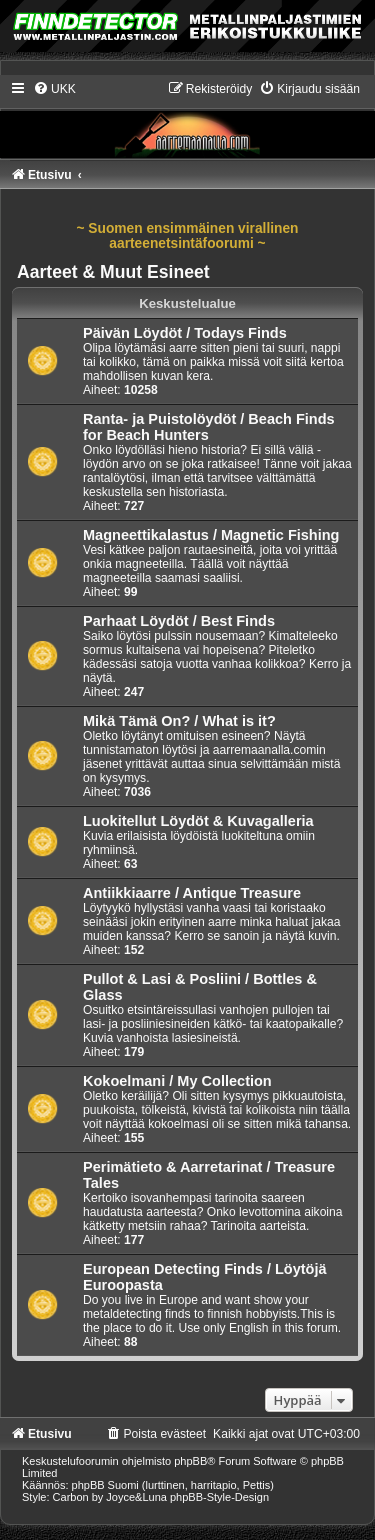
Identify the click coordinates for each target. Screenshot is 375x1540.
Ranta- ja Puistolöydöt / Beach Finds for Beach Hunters (209, 427)
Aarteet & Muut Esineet (113, 272)
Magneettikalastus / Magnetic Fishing (211, 535)
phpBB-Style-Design (219, 1497)
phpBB (190, 1461)
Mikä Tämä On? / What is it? (179, 721)
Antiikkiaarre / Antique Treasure (192, 893)
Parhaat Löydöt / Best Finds (179, 621)
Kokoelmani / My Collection (177, 1081)
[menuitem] (54, 89)
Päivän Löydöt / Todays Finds (185, 333)
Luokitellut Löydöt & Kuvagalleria (198, 821)
